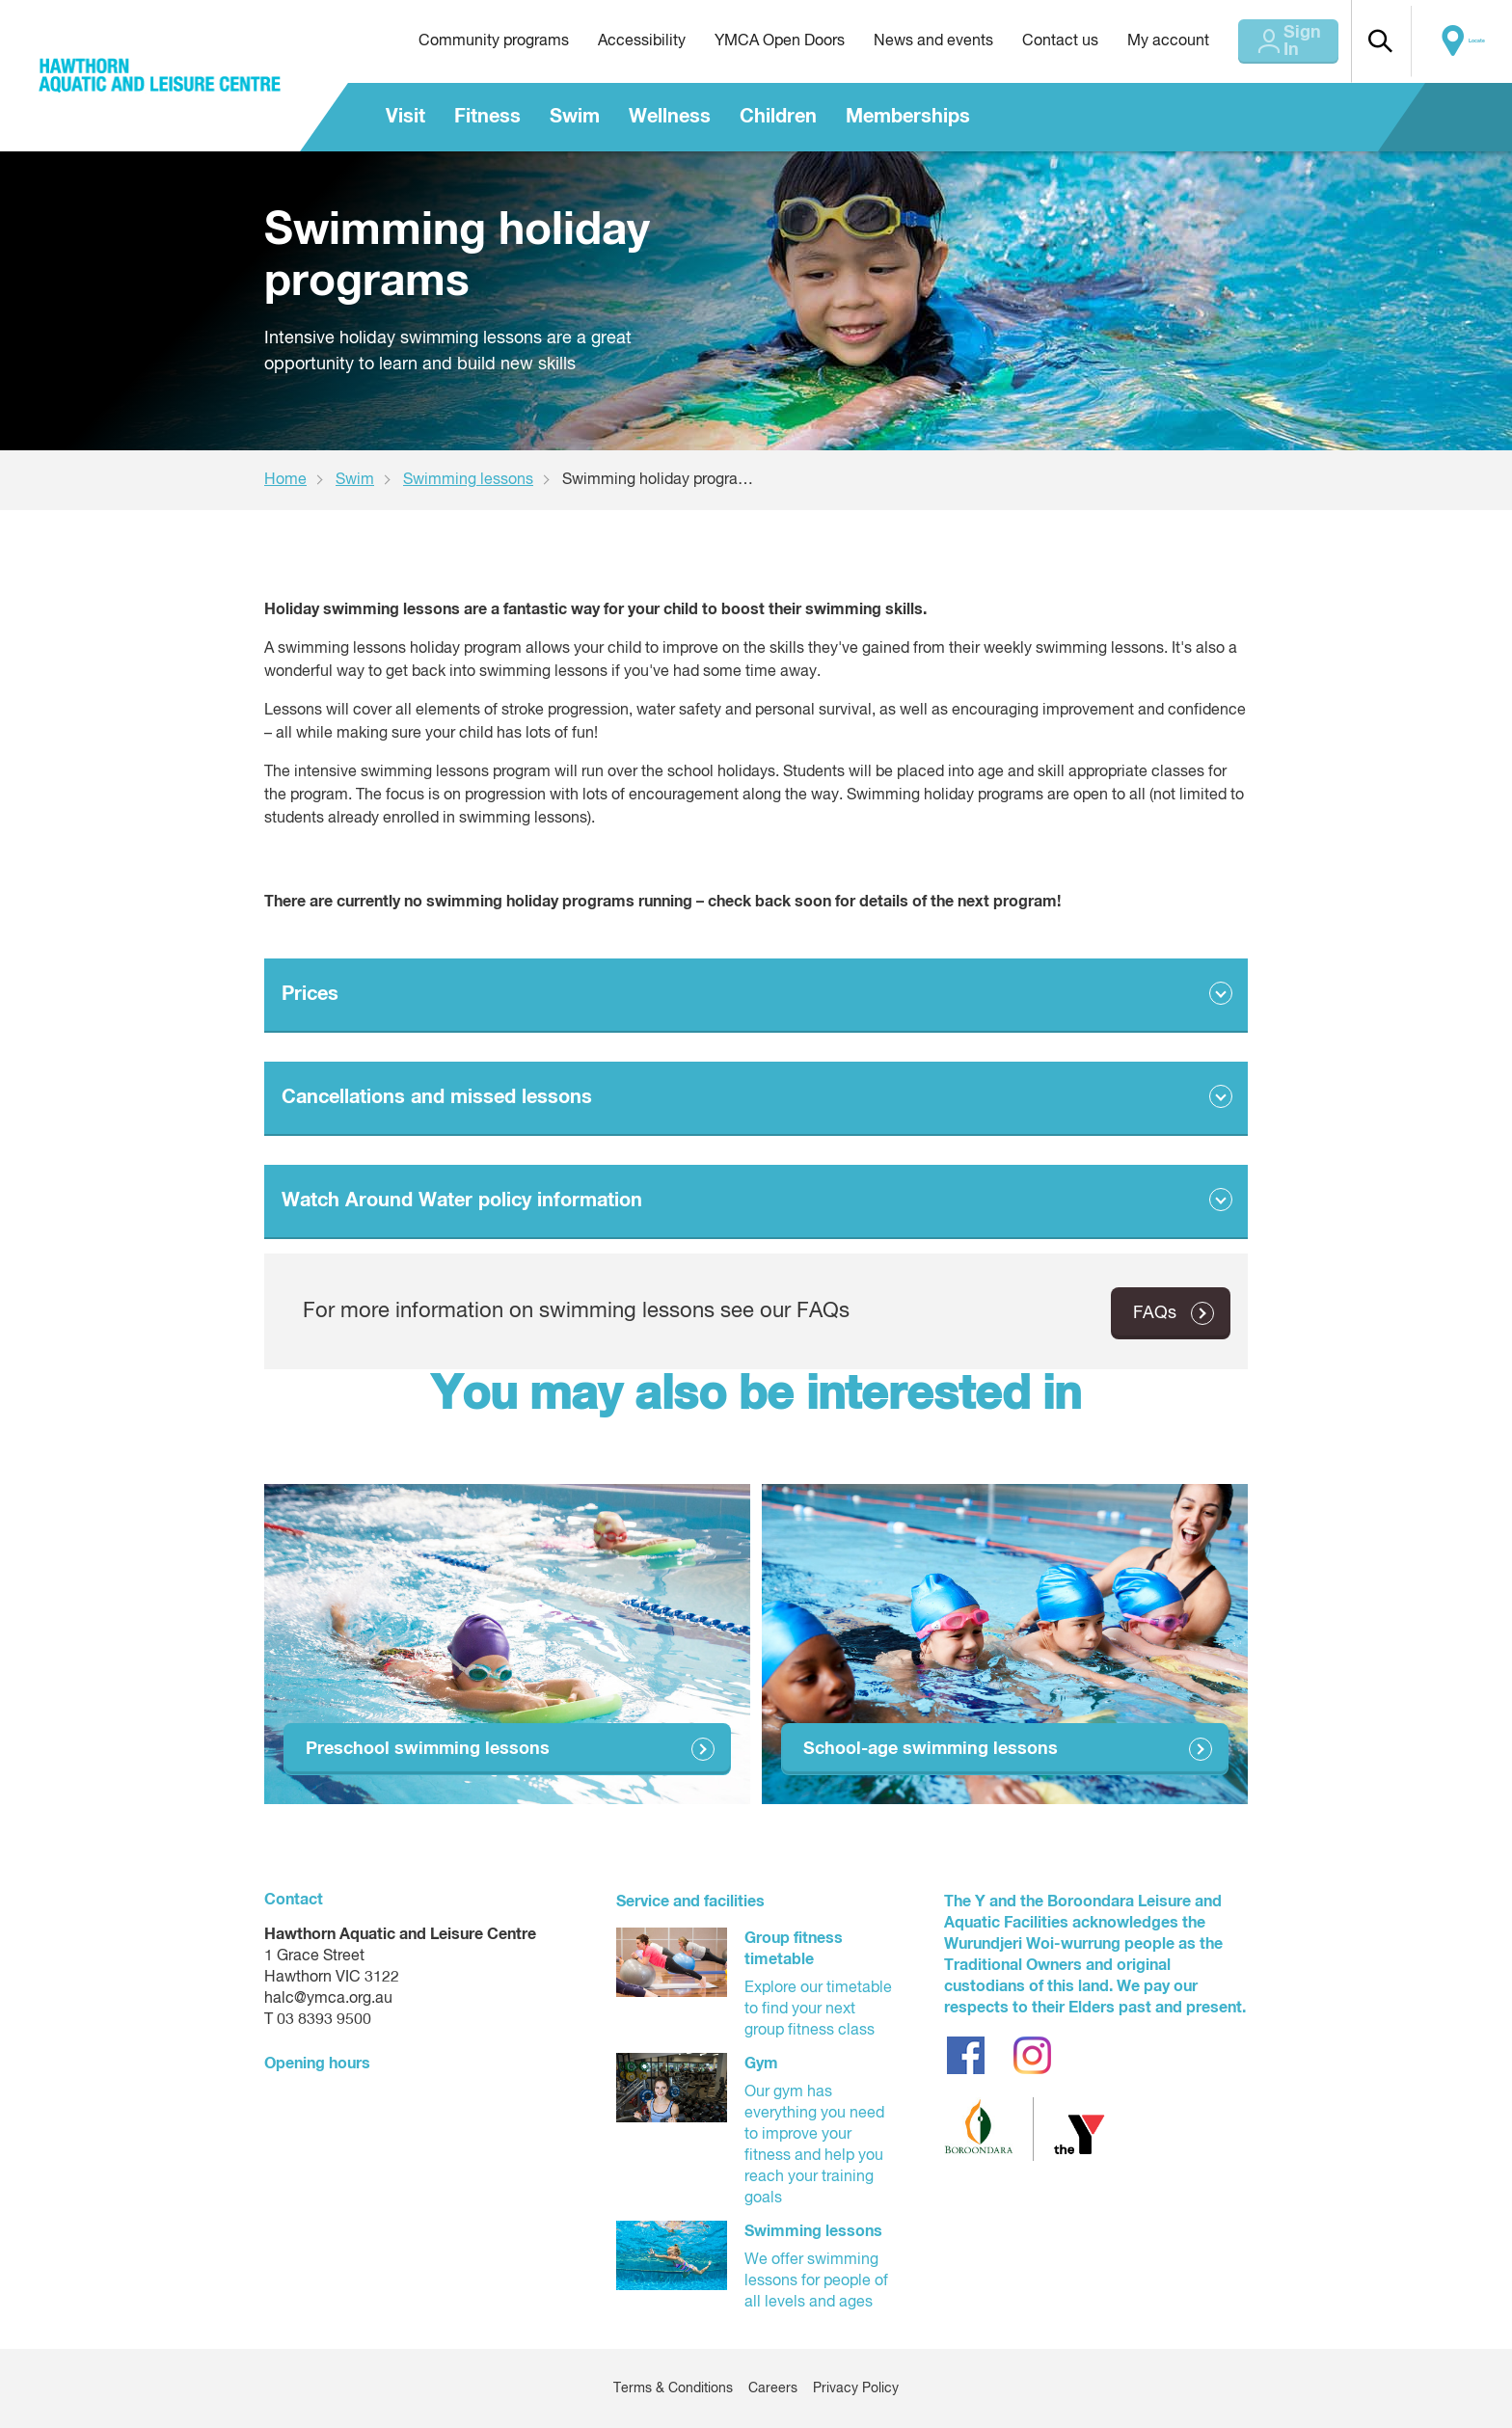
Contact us (1027, 41)
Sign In (1281, 41)
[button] (1387, 41)
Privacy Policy (856, 2388)
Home (285, 480)
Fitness (487, 116)
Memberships (908, 116)
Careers (772, 2388)
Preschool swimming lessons (428, 1748)
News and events (900, 41)
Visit (405, 116)
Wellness (670, 116)
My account (1135, 41)
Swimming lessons (468, 480)
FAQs (1154, 1311)
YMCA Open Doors (747, 41)
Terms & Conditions (673, 2388)
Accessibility (609, 41)
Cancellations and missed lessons (437, 1097)
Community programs (461, 41)
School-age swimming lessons (930, 1748)
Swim (575, 116)
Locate (1470, 41)
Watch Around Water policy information (462, 1200)
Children (778, 116)
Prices (310, 994)
